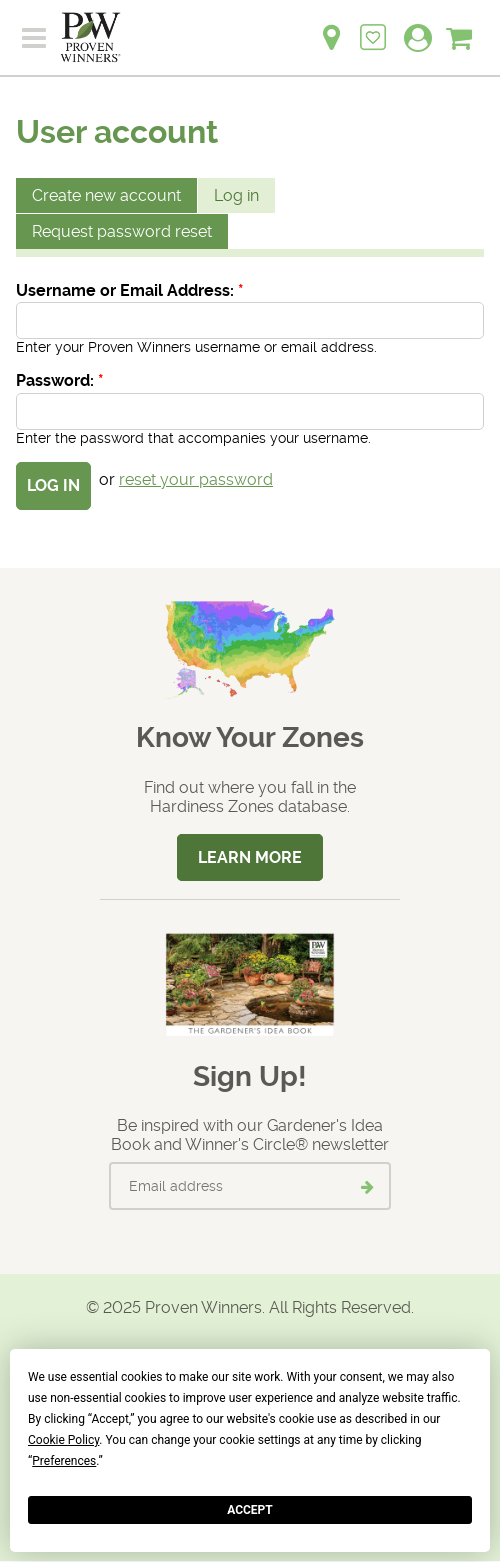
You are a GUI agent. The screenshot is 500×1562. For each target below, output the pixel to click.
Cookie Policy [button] (63, 1440)
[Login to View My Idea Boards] (373, 26)
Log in (236, 195)
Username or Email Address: (130, 290)
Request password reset (122, 231)
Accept (250, 1510)
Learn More (250, 857)
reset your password (196, 479)
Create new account (106, 195)
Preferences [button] (64, 1461)
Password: (60, 380)
